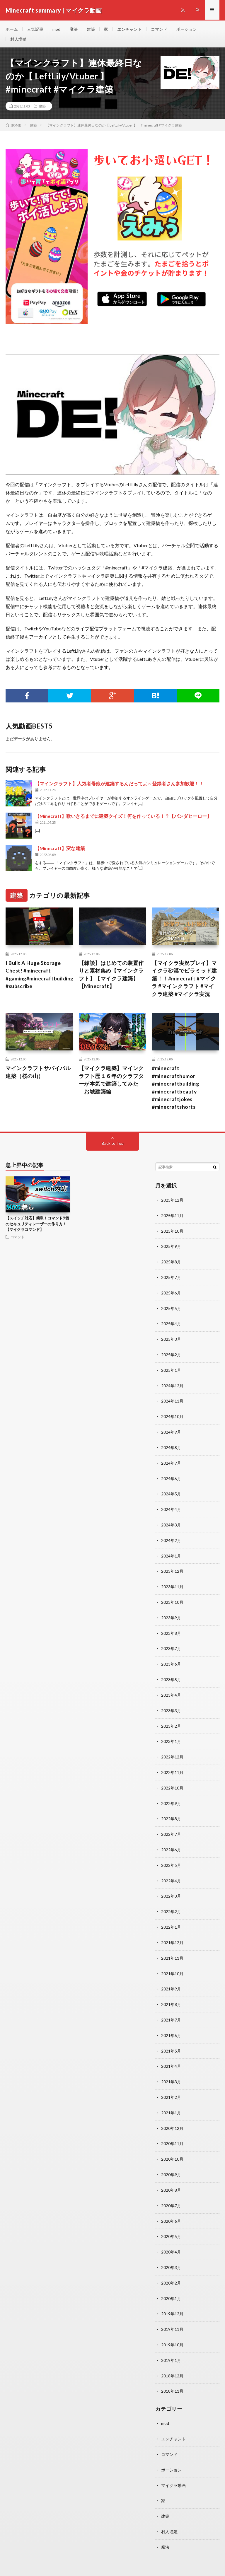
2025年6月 (171, 1294)
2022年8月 (171, 1812)
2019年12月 (172, 2300)
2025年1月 (171, 1371)
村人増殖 (18, 39)
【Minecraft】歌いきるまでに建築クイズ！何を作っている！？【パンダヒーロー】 (123, 817)
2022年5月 (171, 1858)
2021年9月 (171, 1980)
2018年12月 (172, 2361)
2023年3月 (171, 1706)
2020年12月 (172, 2117)
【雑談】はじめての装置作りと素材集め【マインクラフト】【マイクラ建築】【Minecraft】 (111, 977)
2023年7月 (171, 1645)
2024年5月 (171, 1492)
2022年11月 (172, 1767)
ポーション (186, 29)
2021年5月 (171, 2041)
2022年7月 (171, 1828)
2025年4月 (171, 1325)
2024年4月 (171, 1508)
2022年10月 (172, 1782)
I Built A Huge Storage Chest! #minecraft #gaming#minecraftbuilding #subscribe (40, 977)
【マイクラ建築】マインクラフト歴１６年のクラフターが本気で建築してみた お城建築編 (111, 1083)
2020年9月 (171, 2163)
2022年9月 (171, 1797)
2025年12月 (172, 1203)
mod (56, 29)
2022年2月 (171, 1904)
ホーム (12, 29)
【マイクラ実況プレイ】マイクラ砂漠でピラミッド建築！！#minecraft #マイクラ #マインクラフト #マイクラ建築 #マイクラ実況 (184, 981)
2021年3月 (171, 2071)
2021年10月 (172, 1965)
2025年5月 (171, 1310)
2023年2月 (171, 1721)
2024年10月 (172, 1416)
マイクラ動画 (173, 2469)
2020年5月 (171, 2224)
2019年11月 (172, 2315)
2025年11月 (172, 1218)
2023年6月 (171, 1660)
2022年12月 (172, 1751)
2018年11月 (172, 2376)
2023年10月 (172, 1599)
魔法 (73, 29)
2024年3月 (171, 1523)
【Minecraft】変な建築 (60, 850)
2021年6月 (171, 2026)
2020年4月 (171, 2239)
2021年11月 (172, 1949)
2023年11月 (172, 1584)
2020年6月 (171, 2208)
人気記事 (35, 29)
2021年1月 (171, 2102)
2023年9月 (171, 1614)
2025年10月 (172, 1233)
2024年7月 (171, 1462)
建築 (91, 29)
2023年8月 (171, 1630)
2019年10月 (172, 2330)
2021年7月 (171, 2010)
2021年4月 (171, 2056)
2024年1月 (171, 1553)
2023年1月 (171, 1736)
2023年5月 (171, 1675)
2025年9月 (171, 1249)
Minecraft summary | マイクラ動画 (74, 2562)
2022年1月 (171, 1919)
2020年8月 (171, 2178)
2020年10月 (172, 2147)
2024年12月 (172, 1386)
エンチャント (129, 29)
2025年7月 (171, 1279)
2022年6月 (171, 1843)
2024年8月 (171, 1447)
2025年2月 (171, 1355)
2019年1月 (171, 2345)
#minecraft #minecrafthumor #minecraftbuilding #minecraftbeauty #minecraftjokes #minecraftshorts (176, 1091)
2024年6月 (171, 1477)
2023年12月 (172, 1569)
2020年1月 (171, 2284)
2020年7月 (171, 2193)
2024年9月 (171, 1431)
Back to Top (113, 1146)
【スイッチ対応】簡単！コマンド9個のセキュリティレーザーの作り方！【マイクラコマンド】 (37, 1227)
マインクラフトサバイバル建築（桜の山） (38, 1075)
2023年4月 (171, 1690)
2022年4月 (171, 1873)
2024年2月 (171, 1538)
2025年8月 (171, 1264)
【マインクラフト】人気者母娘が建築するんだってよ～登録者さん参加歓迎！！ (119, 785)
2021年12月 (172, 1934)
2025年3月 (171, 1340)
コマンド (159, 29)
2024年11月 (172, 1401)
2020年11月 (172, 2132)
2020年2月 (171, 2269)
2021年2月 (171, 2086)
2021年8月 (171, 1995)
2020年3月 (171, 2254)
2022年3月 (171, 1888)
